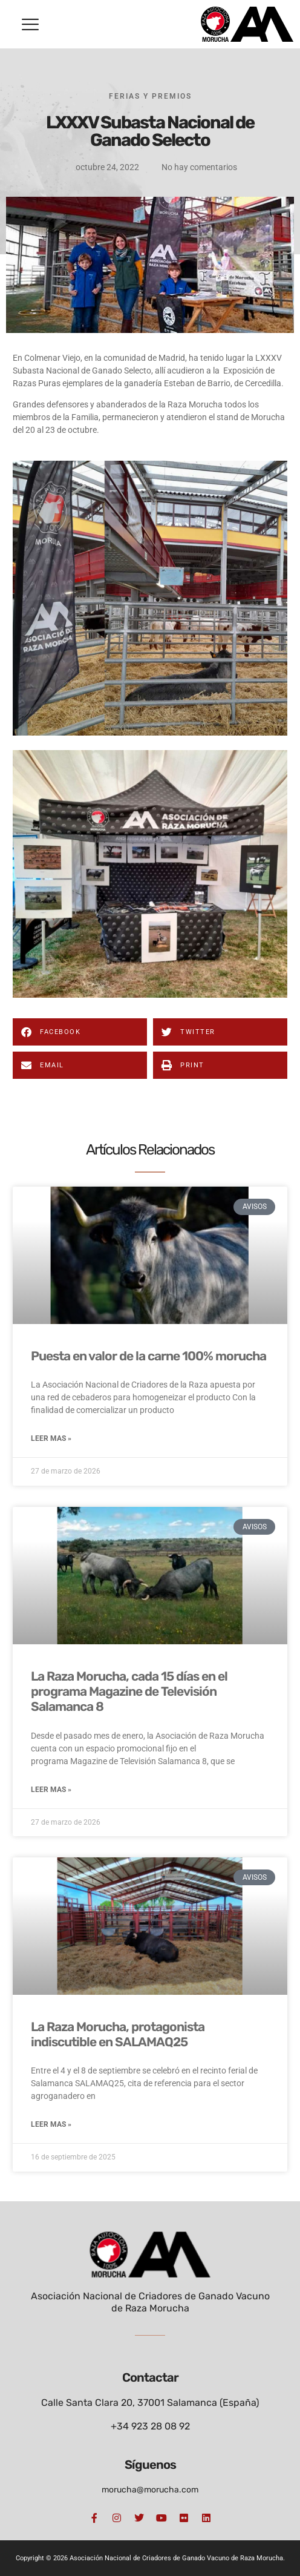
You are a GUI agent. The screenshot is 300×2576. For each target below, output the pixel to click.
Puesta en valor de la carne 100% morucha (148, 1355)
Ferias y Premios (150, 96)
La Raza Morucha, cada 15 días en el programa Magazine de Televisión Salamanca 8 (129, 1691)
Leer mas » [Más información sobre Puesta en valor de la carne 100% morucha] (51, 1438)
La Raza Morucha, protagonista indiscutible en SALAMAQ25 (117, 2034)
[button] (30, 24)
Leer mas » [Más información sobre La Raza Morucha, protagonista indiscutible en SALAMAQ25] (51, 2124)
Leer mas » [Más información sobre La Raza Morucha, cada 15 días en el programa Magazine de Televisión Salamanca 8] (51, 1789)
